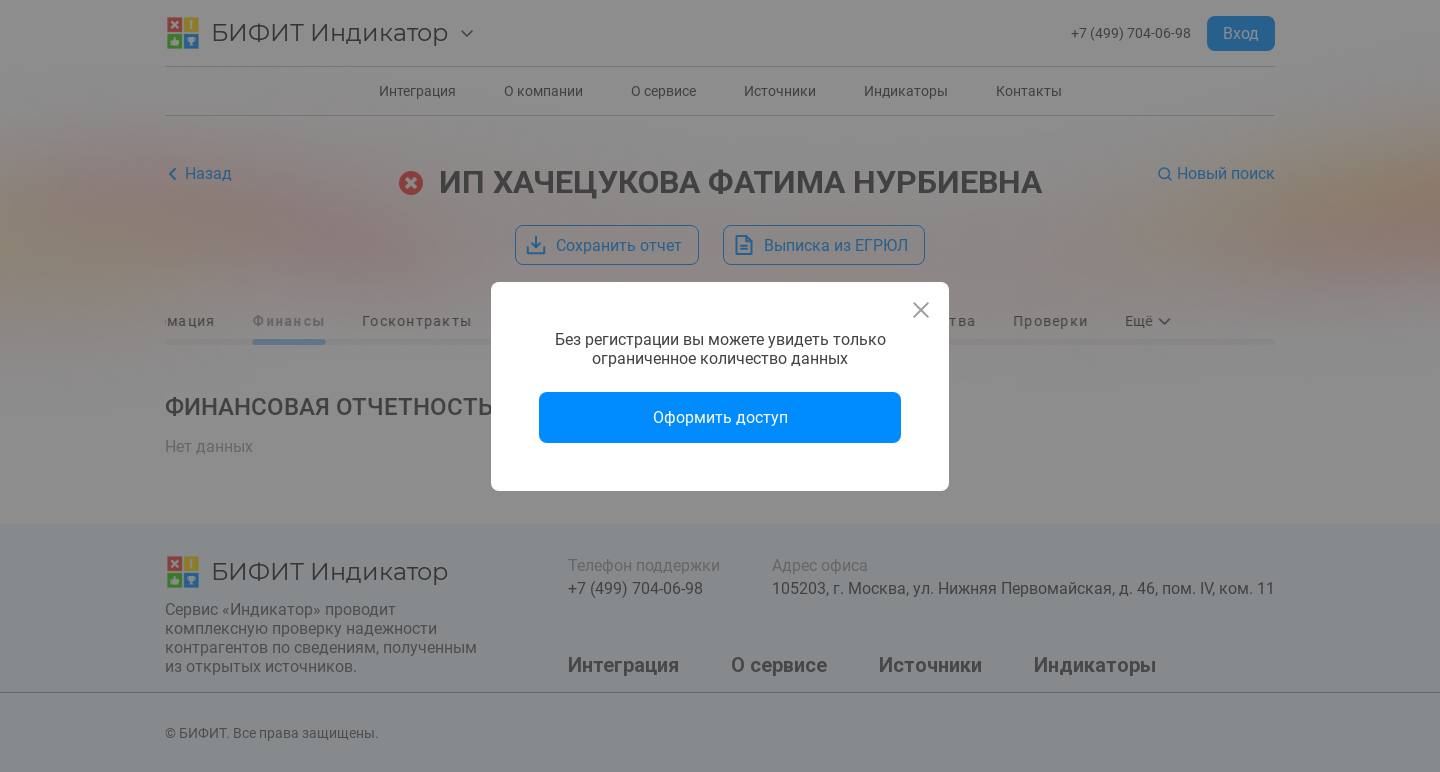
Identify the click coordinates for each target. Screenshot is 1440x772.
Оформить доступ (720, 417)
